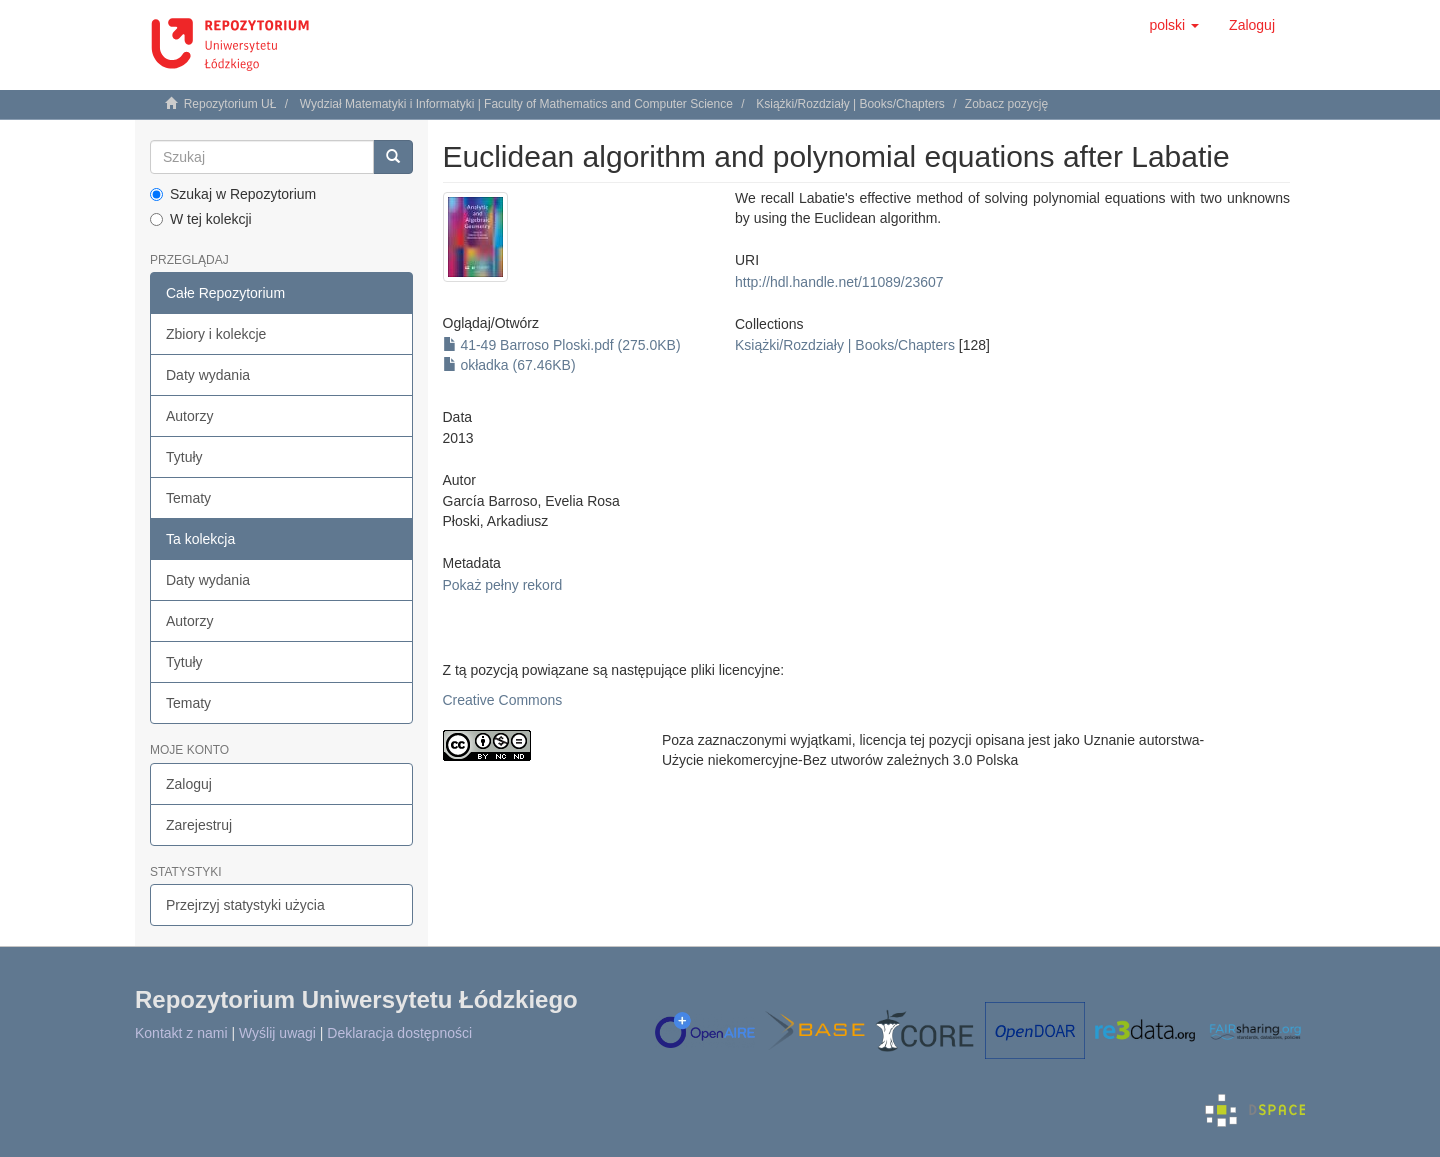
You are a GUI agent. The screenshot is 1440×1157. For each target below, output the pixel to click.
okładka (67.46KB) (509, 365)
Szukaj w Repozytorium (233, 194)
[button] (1174, 25)
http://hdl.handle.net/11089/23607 (839, 282)
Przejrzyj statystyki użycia (245, 905)
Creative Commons (503, 700)
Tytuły (184, 457)
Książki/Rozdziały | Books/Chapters (850, 104)
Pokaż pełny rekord (503, 585)
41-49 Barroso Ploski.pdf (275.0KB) (562, 345)
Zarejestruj (199, 825)
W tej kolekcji (201, 219)
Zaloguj (189, 784)
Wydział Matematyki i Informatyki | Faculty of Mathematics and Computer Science (516, 104)
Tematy (188, 498)
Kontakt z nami (181, 1033)
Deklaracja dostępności (399, 1033)
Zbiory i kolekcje (216, 334)
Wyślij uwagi (277, 1033)
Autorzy (189, 416)
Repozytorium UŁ (230, 104)
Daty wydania (208, 375)
